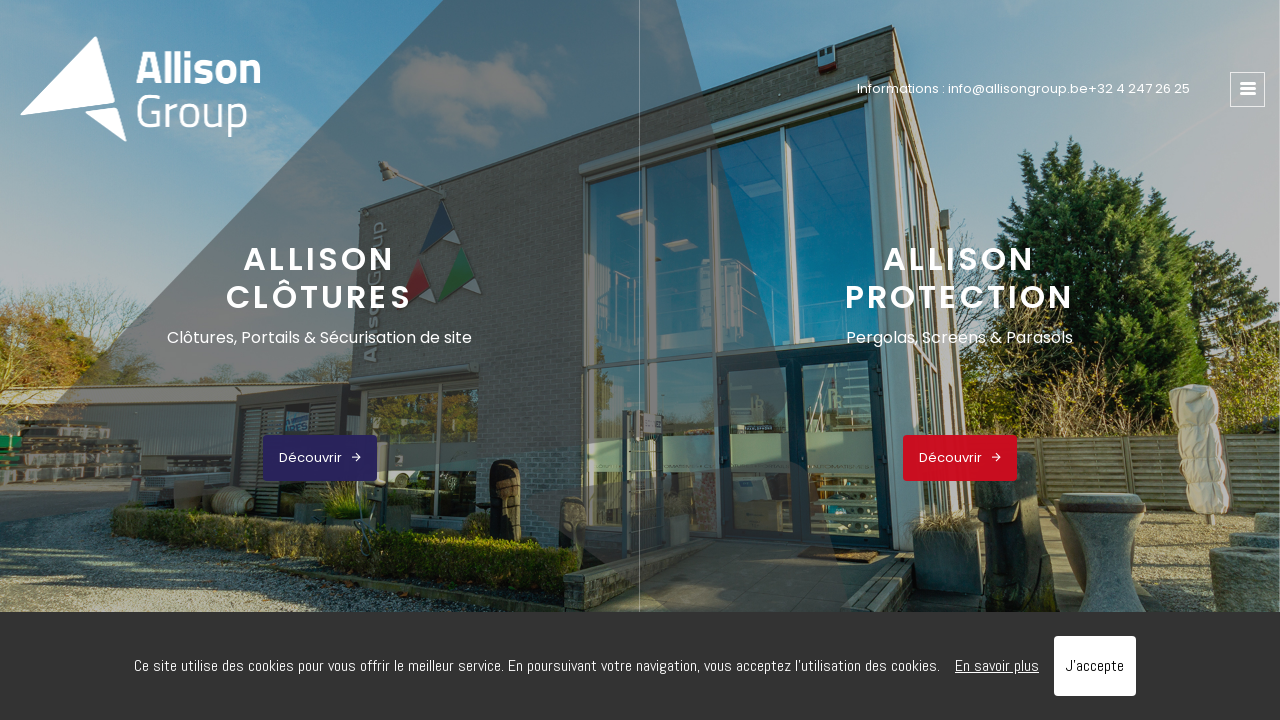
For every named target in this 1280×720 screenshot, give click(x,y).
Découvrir (320, 457)
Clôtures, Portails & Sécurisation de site (319, 337)
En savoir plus (997, 665)
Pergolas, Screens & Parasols (959, 337)
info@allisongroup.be (1018, 88)
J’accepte (1095, 665)
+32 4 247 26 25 (1139, 88)
